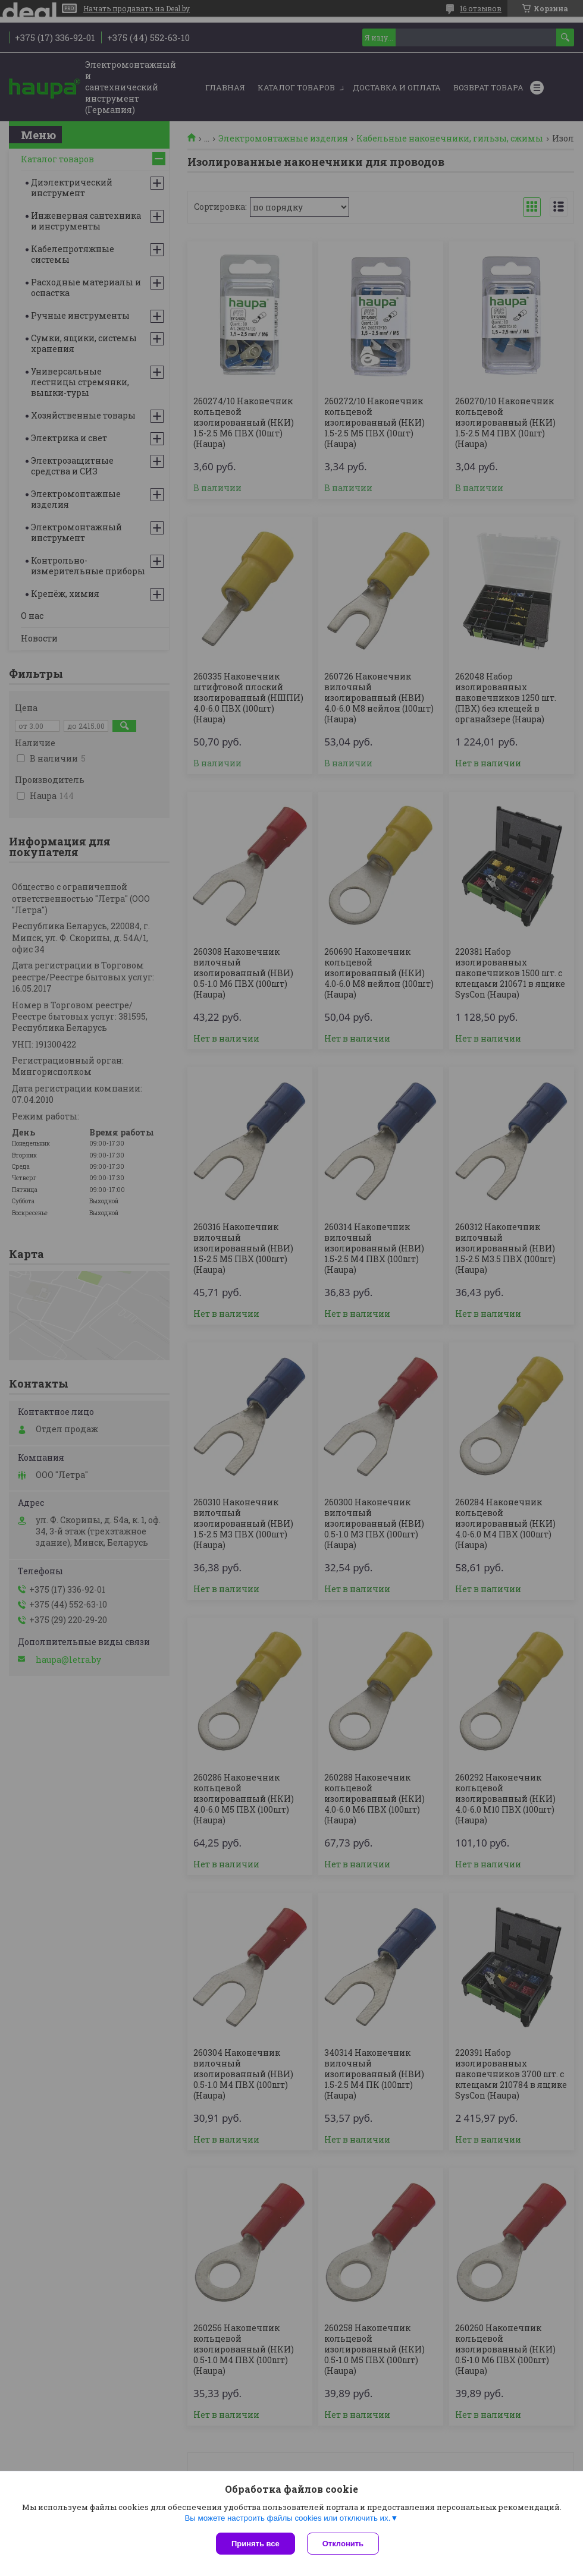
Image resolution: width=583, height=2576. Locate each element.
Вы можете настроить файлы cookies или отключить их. (287, 2518)
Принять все (255, 2543)
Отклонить (342, 2543)
